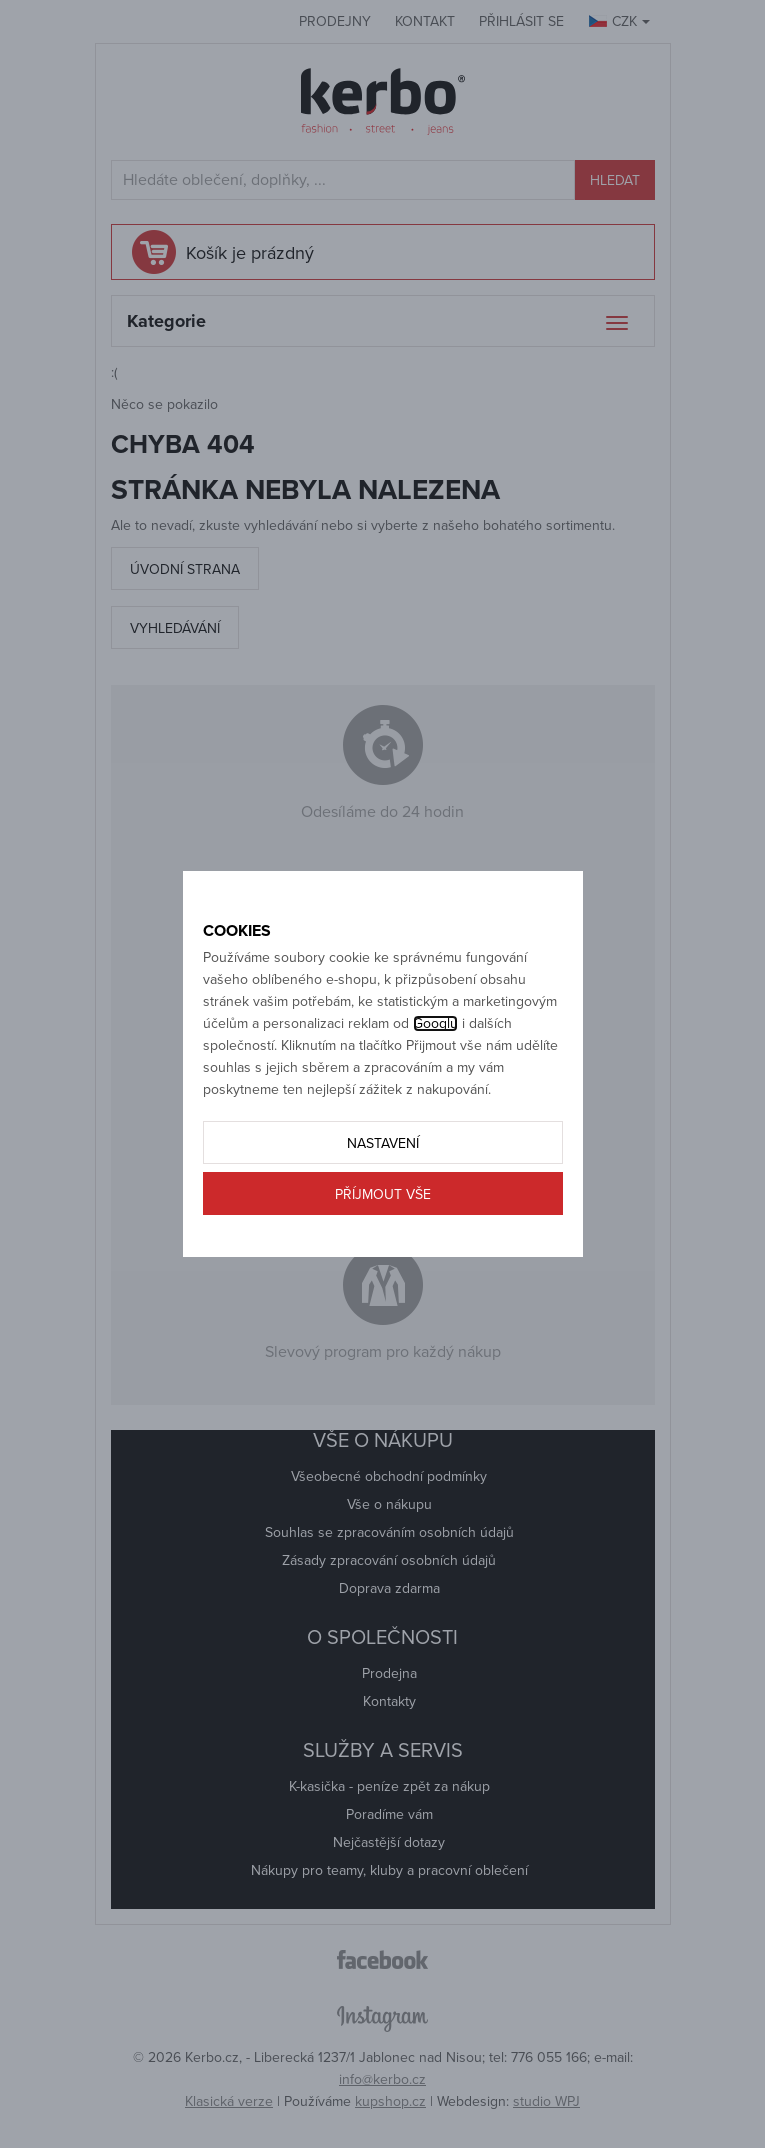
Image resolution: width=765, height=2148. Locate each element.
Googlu (435, 1023)
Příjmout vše (383, 1194)
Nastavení (383, 1143)
